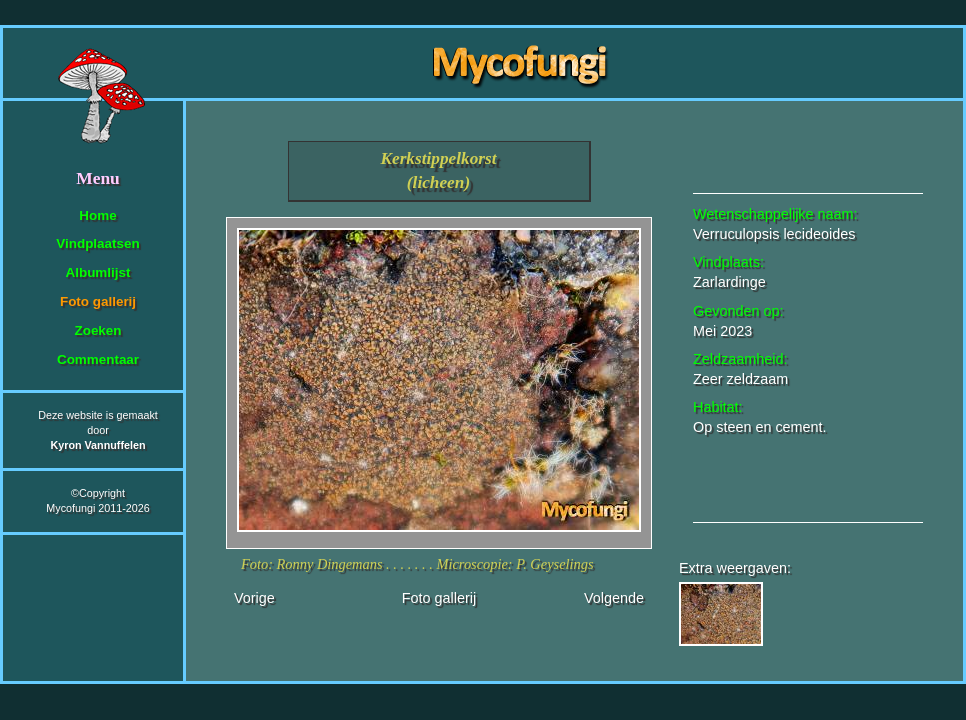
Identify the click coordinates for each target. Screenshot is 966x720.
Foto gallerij (98, 301)
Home (97, 215)
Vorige (254, 598)
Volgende (614, 598)
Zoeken (97, 330)
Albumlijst (98, 272)
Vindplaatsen (97, 243)
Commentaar (98, 359)
